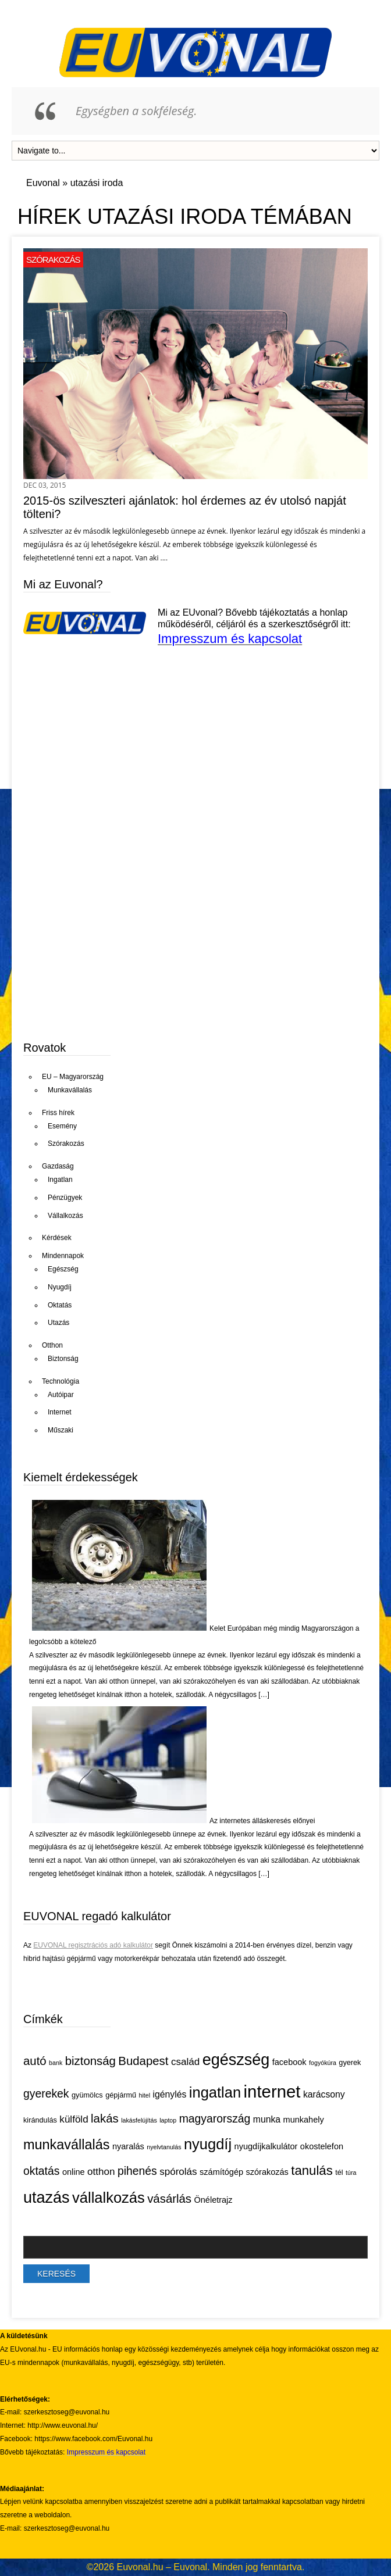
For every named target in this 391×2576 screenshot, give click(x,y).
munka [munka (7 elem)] (266, 2119)
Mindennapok (63, 1256)
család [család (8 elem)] (185, 2061)
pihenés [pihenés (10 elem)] (137, 2170)
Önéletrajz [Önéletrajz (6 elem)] (213, 2200)
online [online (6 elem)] (73, 2172)
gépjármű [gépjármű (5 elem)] (120, 2095)
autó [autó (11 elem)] (35, 2061)
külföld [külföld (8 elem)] (73, 2119)
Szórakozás (53, 260)
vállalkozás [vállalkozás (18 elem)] (108, 2197)
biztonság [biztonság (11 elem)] (90, 2061)
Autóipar (61, 1395)
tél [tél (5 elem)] (339, 2172)
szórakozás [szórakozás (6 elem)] (267, 2172)
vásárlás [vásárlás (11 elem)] (169, 2198)
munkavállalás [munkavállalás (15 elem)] (66, 2144)
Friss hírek (58, 1113)
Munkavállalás (70, 1090)
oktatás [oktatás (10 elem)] (41, 2170)
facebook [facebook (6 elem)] (289, 2062)
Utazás (58, 1323)
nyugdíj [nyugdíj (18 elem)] (208, 2144)
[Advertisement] (110, 940)
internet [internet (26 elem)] (272, 2091)
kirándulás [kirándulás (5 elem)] (40, 2120)
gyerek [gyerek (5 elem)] (350, 2062)
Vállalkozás (65, 1216)
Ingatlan (60, 1180)
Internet (60, 1412)
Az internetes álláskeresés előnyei (262, 1821)
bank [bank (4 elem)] (55, 2062)
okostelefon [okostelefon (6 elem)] (321, 2146)
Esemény (62, 1126)
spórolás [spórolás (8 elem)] (178, 2171)
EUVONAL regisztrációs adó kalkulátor (93, 1945)
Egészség (63, 1269)
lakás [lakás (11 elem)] (105, 2118)
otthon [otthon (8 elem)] (101, 2171)
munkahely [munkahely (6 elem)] (303, 2119)
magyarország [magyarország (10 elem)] (215, 2118)
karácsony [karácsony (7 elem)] (324, 2094)
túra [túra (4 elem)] (351, 2172)
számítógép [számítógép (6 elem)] (221, 2172)
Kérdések (57, 1238)
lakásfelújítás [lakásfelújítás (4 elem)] (139, 2120)
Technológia (60, 1381)
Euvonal (43, 183)
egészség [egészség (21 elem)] (236, 2059)
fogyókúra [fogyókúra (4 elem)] (322, 2062)
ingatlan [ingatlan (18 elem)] (215, 2092)
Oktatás (60, 1305)
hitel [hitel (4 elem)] (145, 2095)
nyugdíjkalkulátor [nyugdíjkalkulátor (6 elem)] (266, 2146)
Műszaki (60, 1430)
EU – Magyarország (73, 1077)
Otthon (52, 1345)
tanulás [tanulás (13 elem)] (311, 2170)
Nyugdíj (60, 1287)
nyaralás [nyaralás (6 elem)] (128, 2146)
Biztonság (63, 1359)
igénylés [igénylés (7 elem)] (170, 2094)
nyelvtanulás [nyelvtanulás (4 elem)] (164, 2146)
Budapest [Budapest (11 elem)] (143, 2061)
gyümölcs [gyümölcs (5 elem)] (87, 2095)
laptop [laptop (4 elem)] (167, 2120)
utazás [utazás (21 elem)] (46, 2197)
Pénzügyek (65, 1198)
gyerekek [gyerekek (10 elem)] (46, 2093)
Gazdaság (58, 1166)
